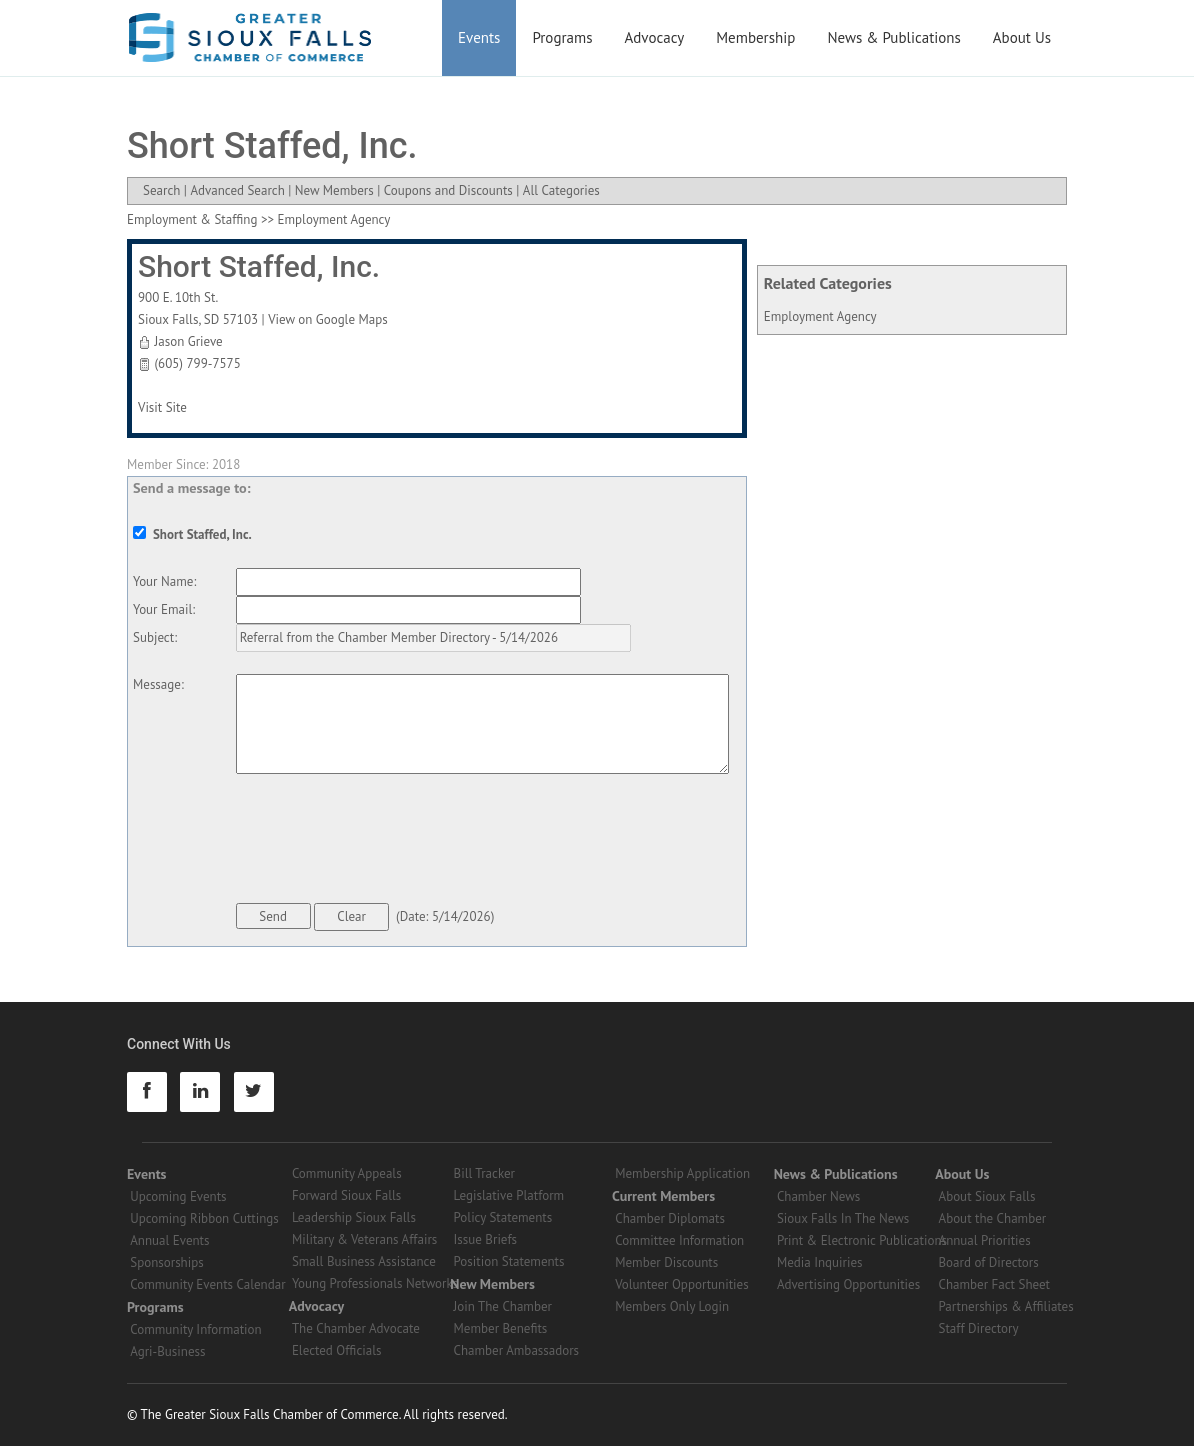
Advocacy (655, 37)
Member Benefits (501, 1328)
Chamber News (818, 1196)
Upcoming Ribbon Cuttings (204, 1218)
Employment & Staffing (192, 219)
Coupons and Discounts (448, 190)
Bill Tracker (484, 1173)
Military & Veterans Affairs (364, 1239)
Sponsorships (166, 1262)
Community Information (195, 1329)
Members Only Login (672, 1306)
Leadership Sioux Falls (354, 1217)
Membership (755, 37)
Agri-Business (167, 1351)
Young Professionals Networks (375, 1283)
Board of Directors (989, 1262)
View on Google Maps (328, 319)
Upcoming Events (178, 1196)
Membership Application (682, 1173)
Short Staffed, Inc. (259, 266)
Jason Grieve (188, 341)
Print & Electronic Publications (862, 1240)
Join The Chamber (503, 1306)
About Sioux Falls (987, 1196)
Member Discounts (666, 1262)
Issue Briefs (486, 1239)
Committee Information (679, 1240)
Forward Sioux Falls (346, 1195)
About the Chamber (993, 1218)
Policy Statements (503, 1217)
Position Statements (509, 1261)
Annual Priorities (985, 1240)
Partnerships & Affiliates (1006, 1306)
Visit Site (162, 407)
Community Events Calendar (207, 1284)
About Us (1022, 37)
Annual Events (169, 1240)
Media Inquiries (820, 1262)
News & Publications (893, 37)
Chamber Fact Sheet (994, 1284)
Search (161, 190)
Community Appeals (347, 1173)
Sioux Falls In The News (843, 1218)
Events (479, 37)
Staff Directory (979, 1328)
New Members (334, 190)
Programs (562, 37)
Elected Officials (337, 1350)
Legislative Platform (509, 1195)
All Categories (561, 190)
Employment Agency (820, 316)
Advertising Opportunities (848, 1284)
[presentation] (388, 842)
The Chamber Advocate (356, 1328)
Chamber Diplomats (670, 1218)
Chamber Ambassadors (517, 1350)
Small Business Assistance (364, 1261)
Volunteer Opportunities (681, 1284)
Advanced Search (237, 190)
